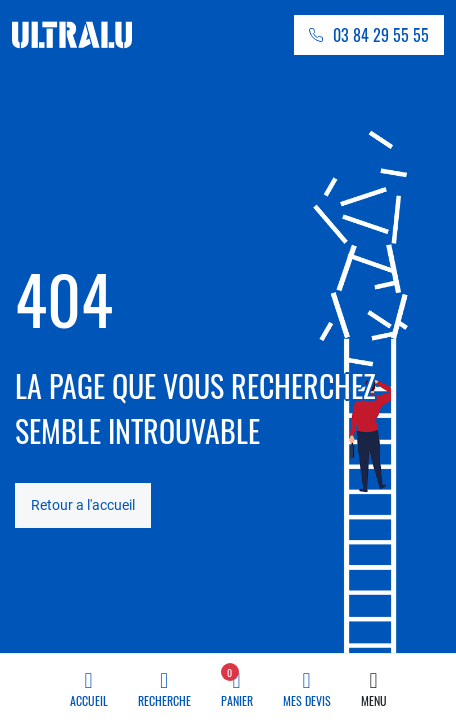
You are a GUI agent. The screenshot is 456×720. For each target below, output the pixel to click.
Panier (237, 684)
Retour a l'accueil (83, 505)
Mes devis (307, 684)
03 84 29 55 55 (381, 35)
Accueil (89, 684)
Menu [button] (374, 684)
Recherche (164, 684)
